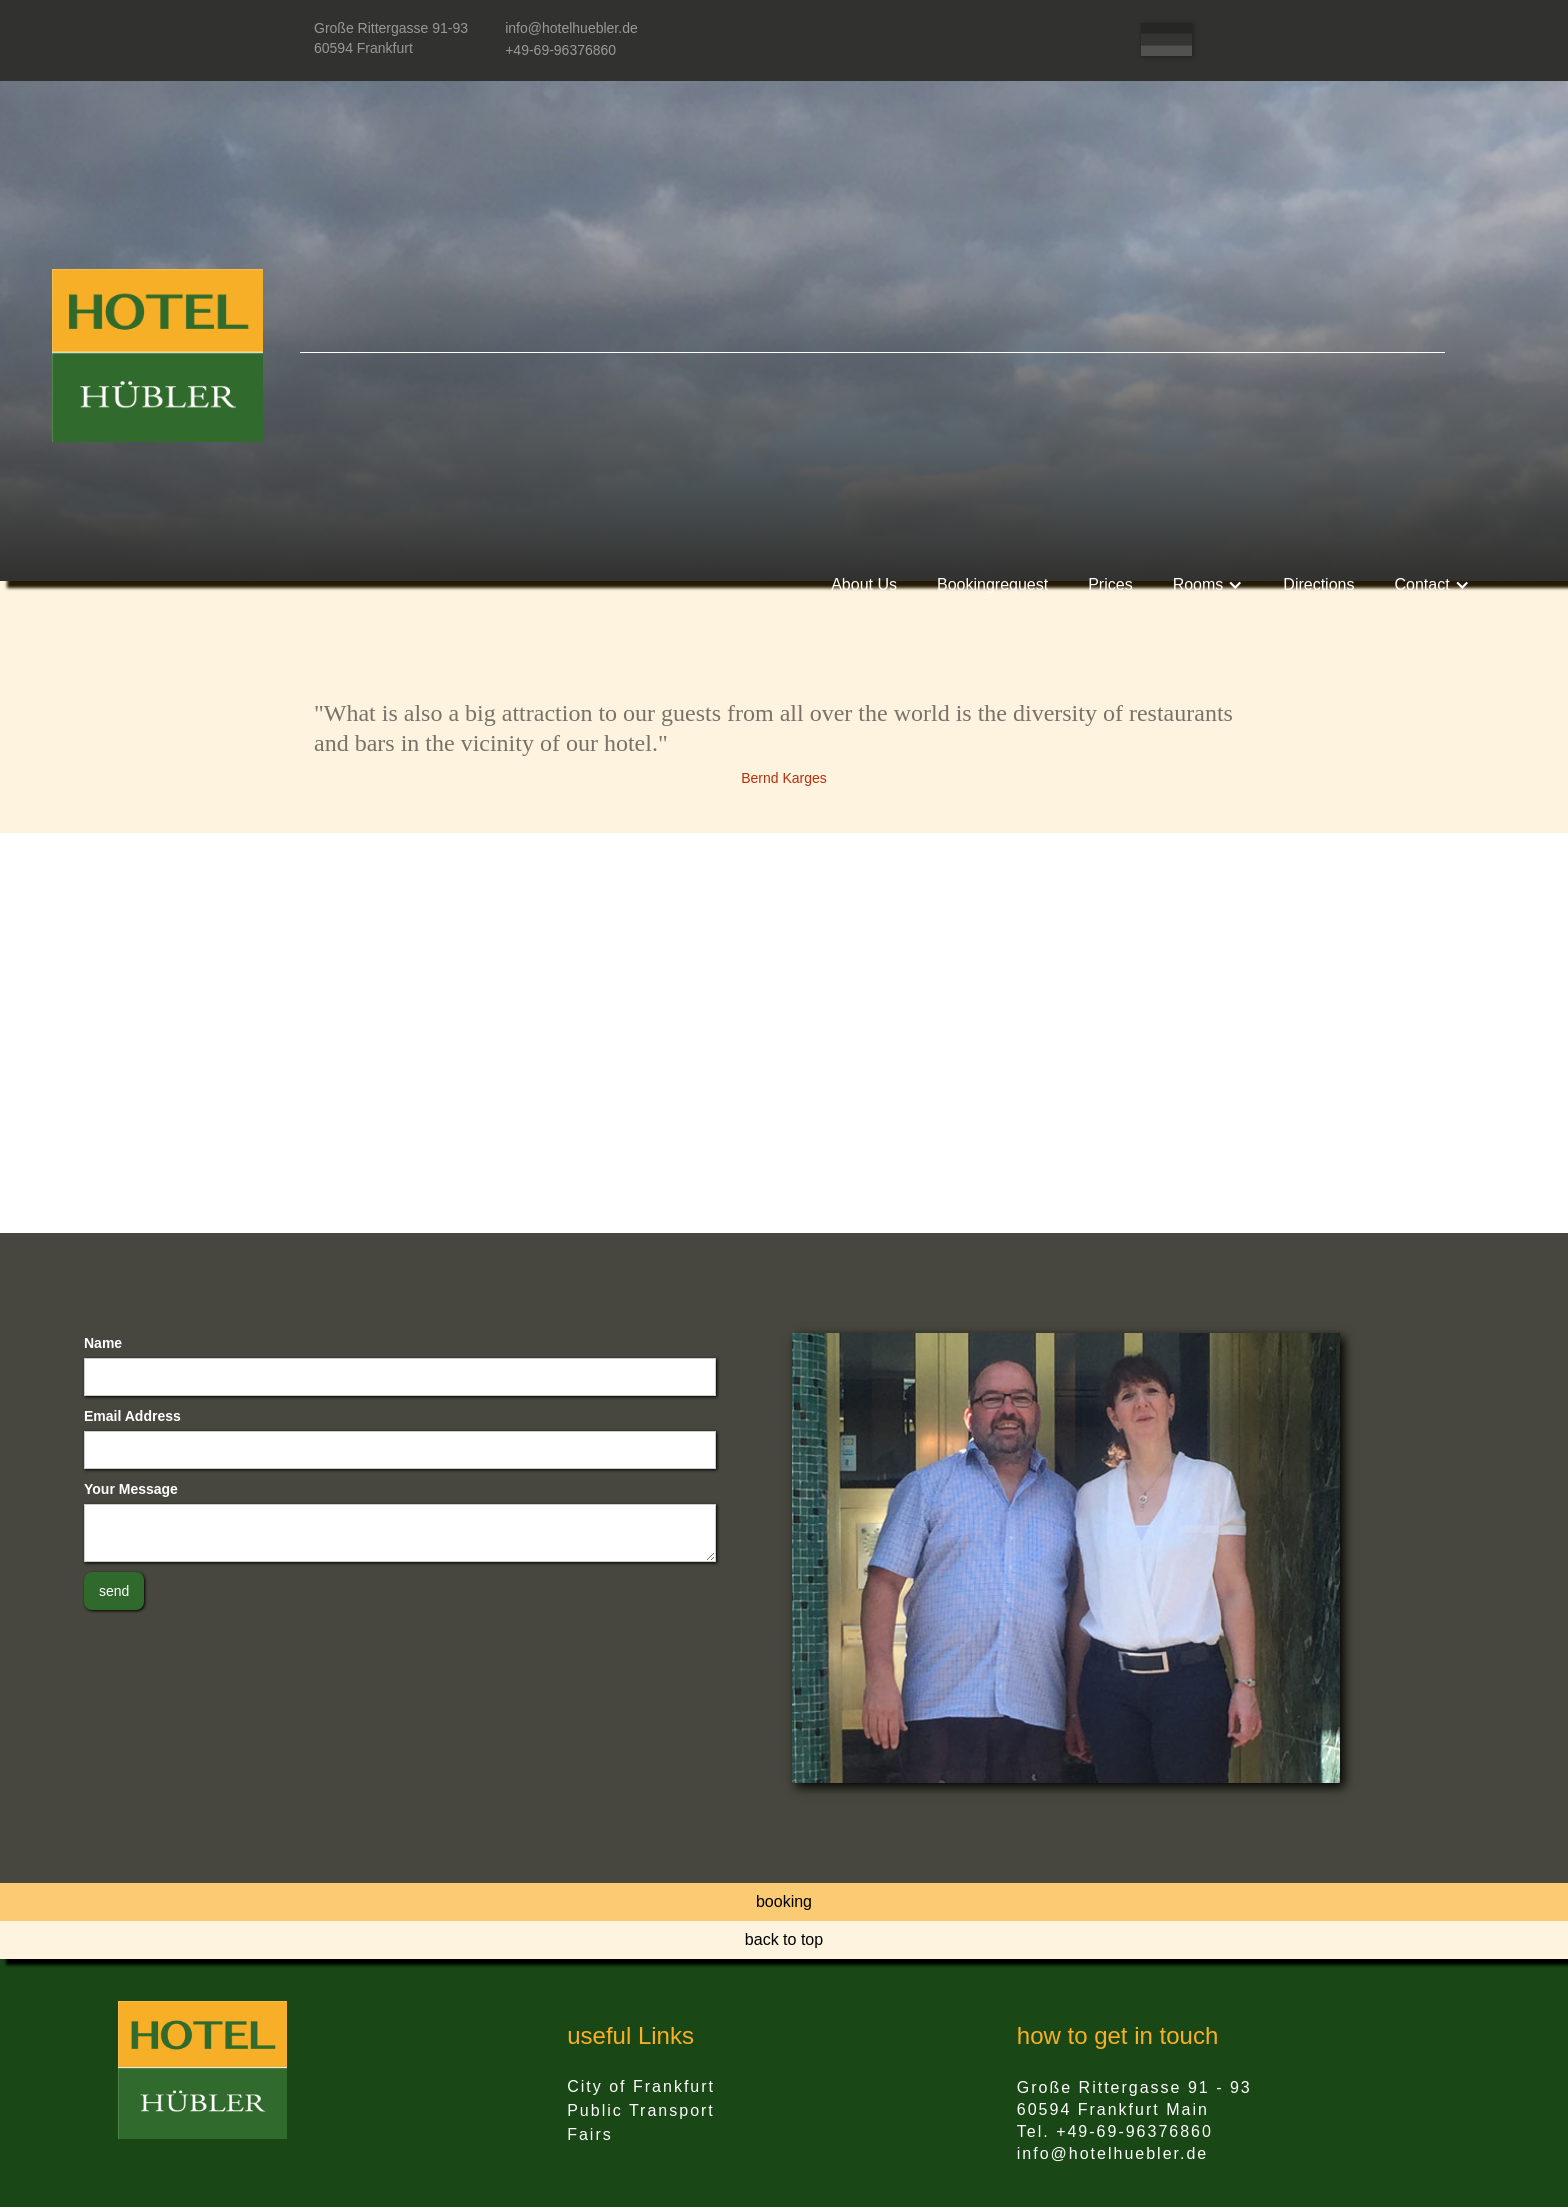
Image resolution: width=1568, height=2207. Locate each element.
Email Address (132, 1416)
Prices (1110, 584)
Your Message (131, 1489)
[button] (1208, 585)
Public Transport (641, 2110)
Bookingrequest (992, 584)
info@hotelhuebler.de (571, 28)
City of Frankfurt (641, 2086)
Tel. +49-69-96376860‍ (1115, 2131)
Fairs (590, 2134)
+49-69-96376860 (560, 50)
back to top (784, 1939)
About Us (864, 584)
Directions (1318, 584)
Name (103, 1343)
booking (784, 1901)
